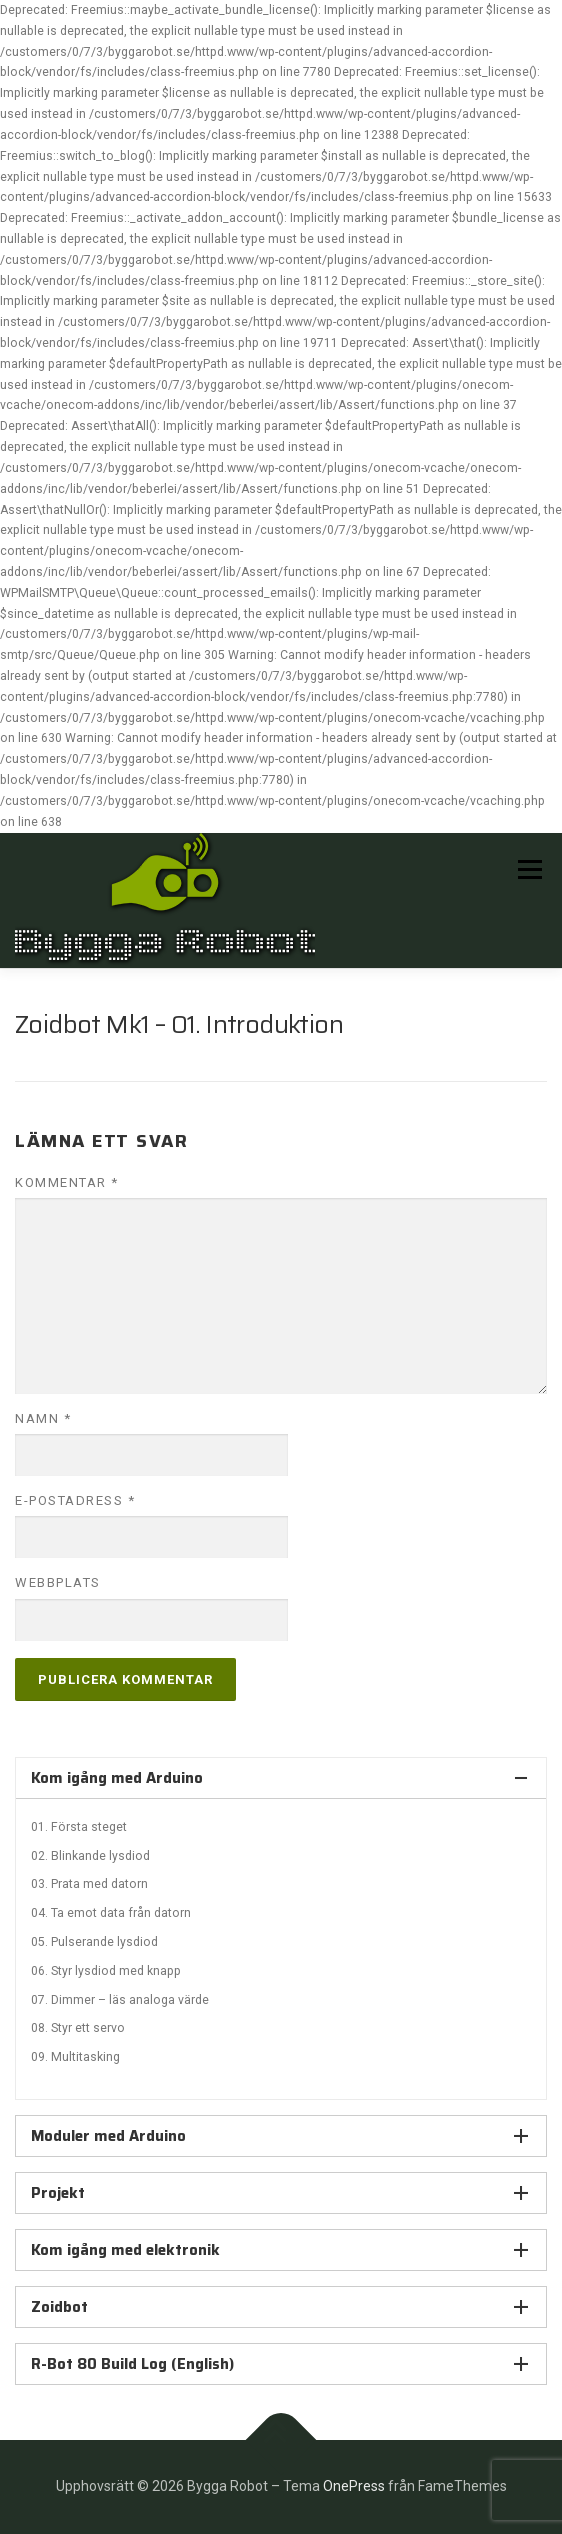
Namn (43, 1418)
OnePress (354, 2486)
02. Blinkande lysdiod (90, 1856)
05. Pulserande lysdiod (94, 1942)
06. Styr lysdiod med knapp (106, 1971)
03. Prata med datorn (89, 1884)
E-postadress (75, 1500)
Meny (527, 870)
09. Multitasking (75, 2057)
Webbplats (58, 1582)
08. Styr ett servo (78, 2028)
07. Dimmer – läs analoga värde (120, 2000)
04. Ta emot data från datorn (111, 1913)
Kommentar (67, 1182)
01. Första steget (79, 1827)
